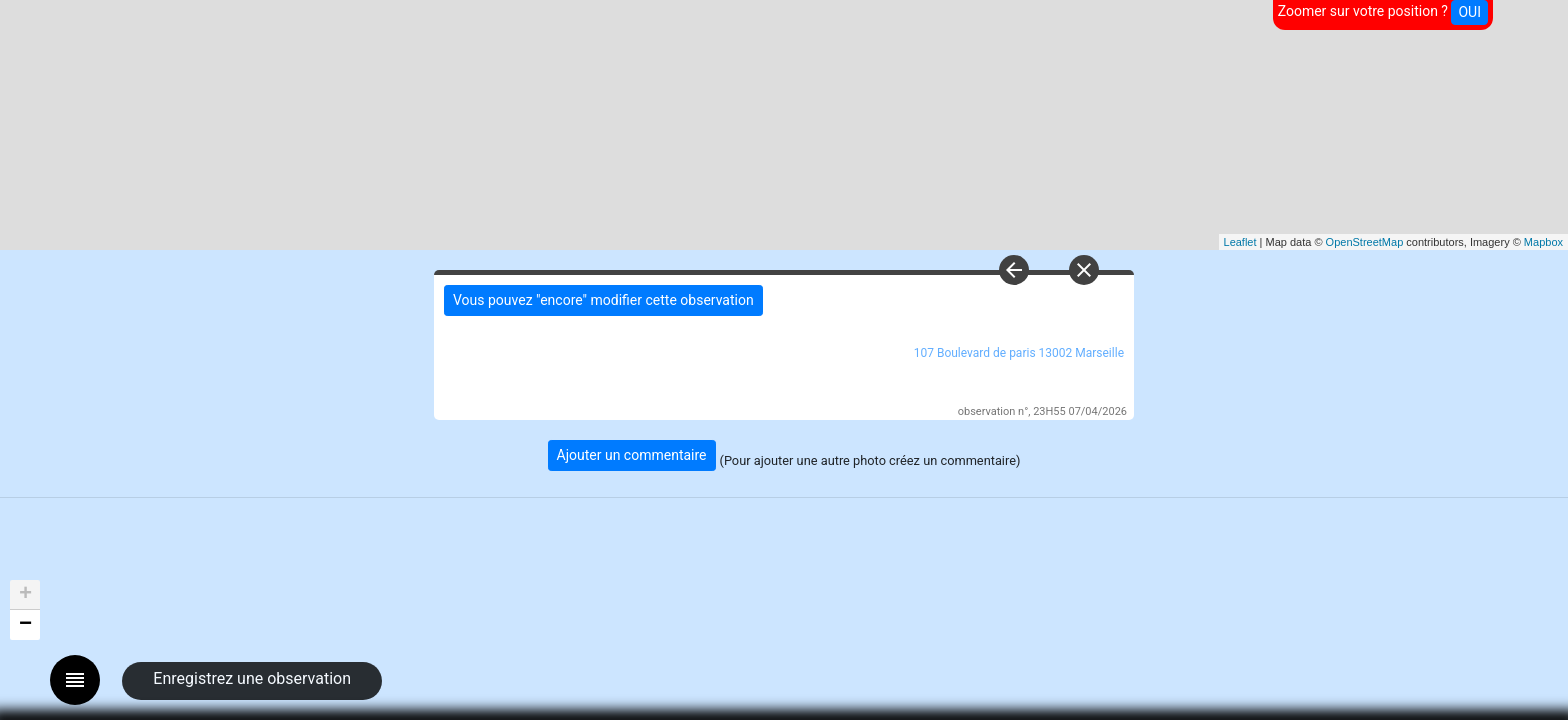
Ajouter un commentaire (632, 455)
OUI (1469, 12)
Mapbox (1543, 242)
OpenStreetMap (1365, 242)
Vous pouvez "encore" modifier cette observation (603, 300)
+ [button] (25, 595)
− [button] (25, 625)
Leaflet (1240, 242)
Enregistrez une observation (252, 678)
